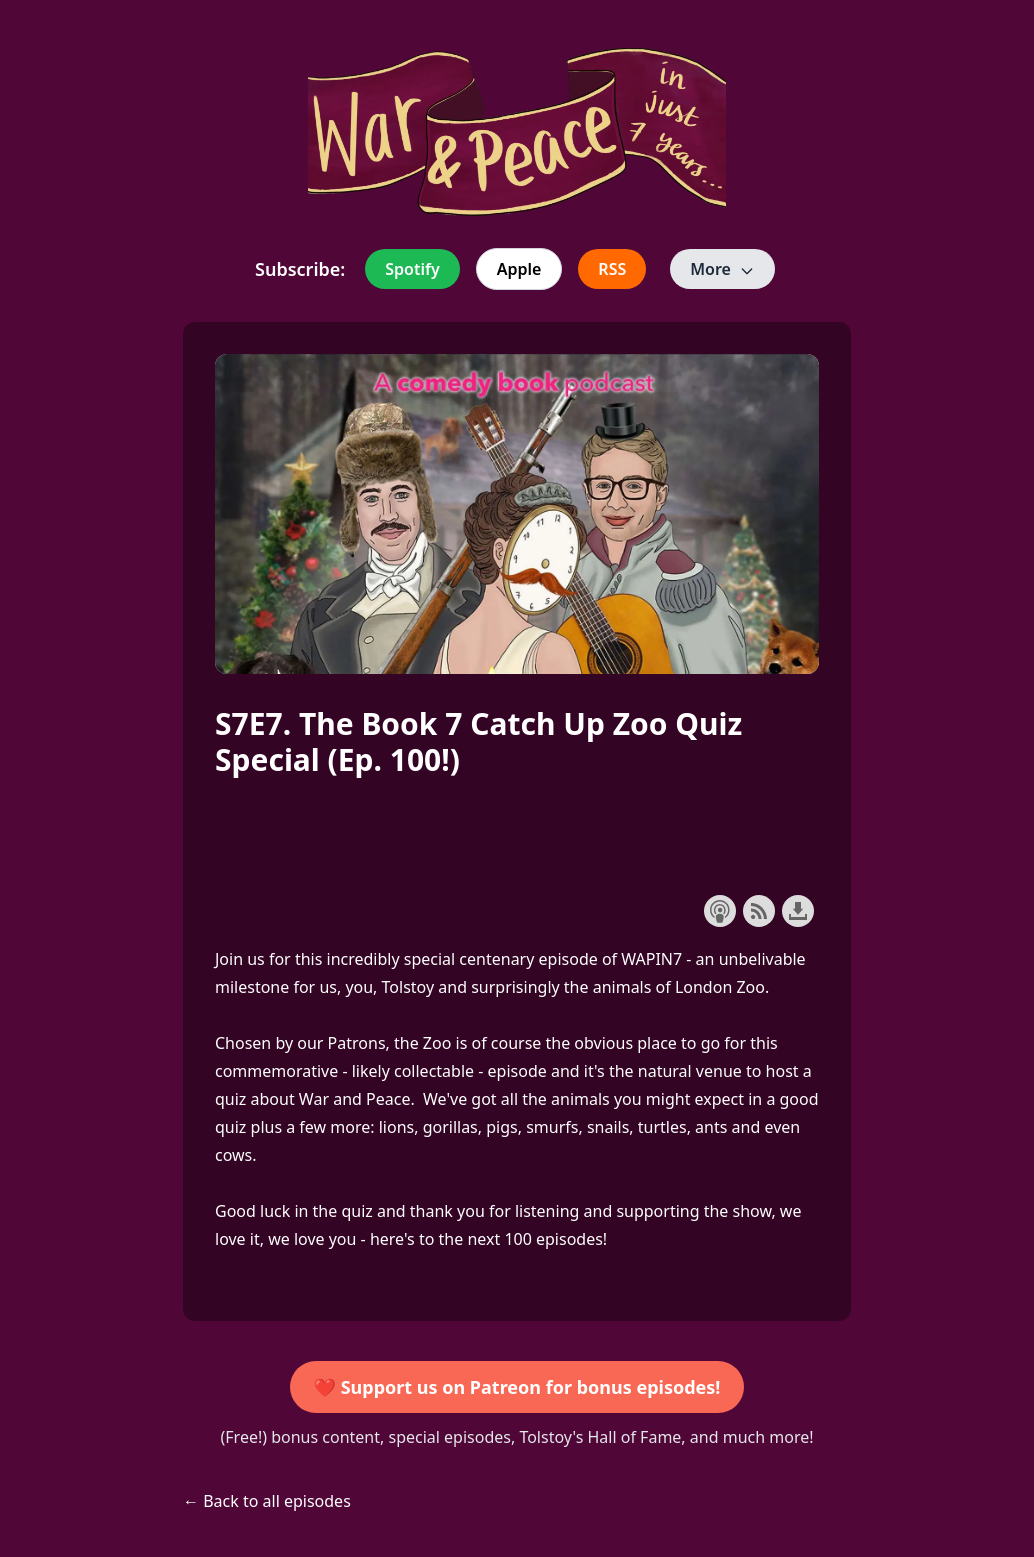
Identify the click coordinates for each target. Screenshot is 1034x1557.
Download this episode (798, 911)
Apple (519, 269)
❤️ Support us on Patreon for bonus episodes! (517, 1387)
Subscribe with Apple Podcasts (720, 911)
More (722, 269)
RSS (612, 269)
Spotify (412, 269)
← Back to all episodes (267, 1501)
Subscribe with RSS (759, 911)
